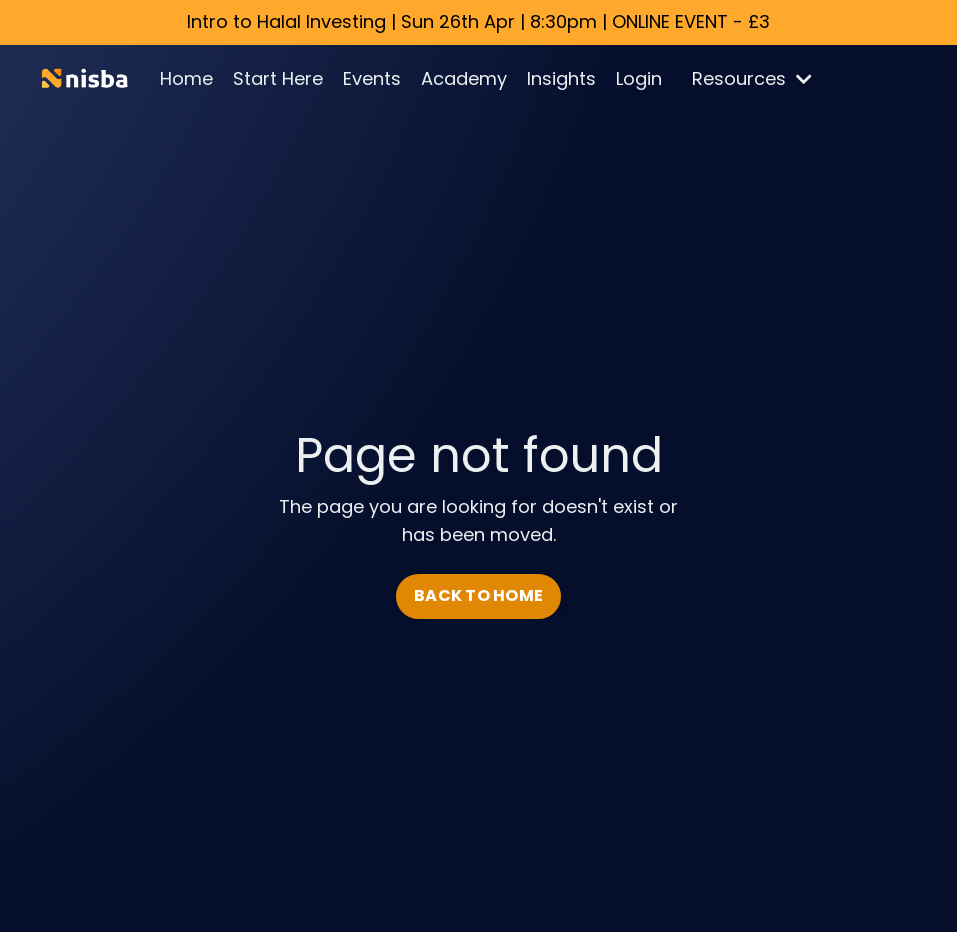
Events (372, 78)
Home (186, 78)
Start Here (278, 78)
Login (639, 78)
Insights (561, 78)
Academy (464, 78)
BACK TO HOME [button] (478, 595)
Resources (752, 78)
